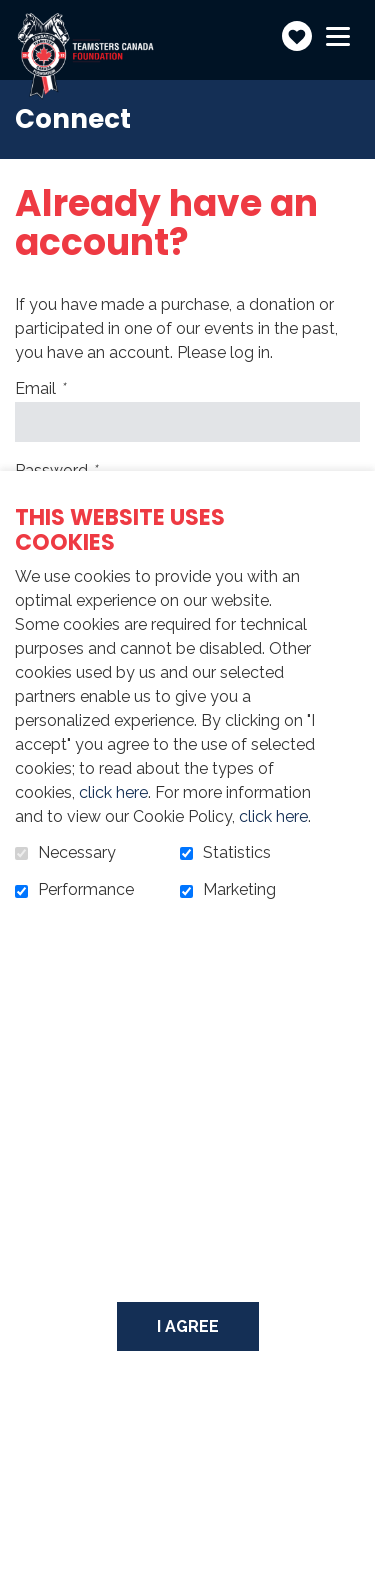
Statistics (237, 853)
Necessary (77, 853)
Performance (86, 890)
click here (113, 792)
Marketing (239, 890)
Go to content (15, 15)
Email (75, 389)
